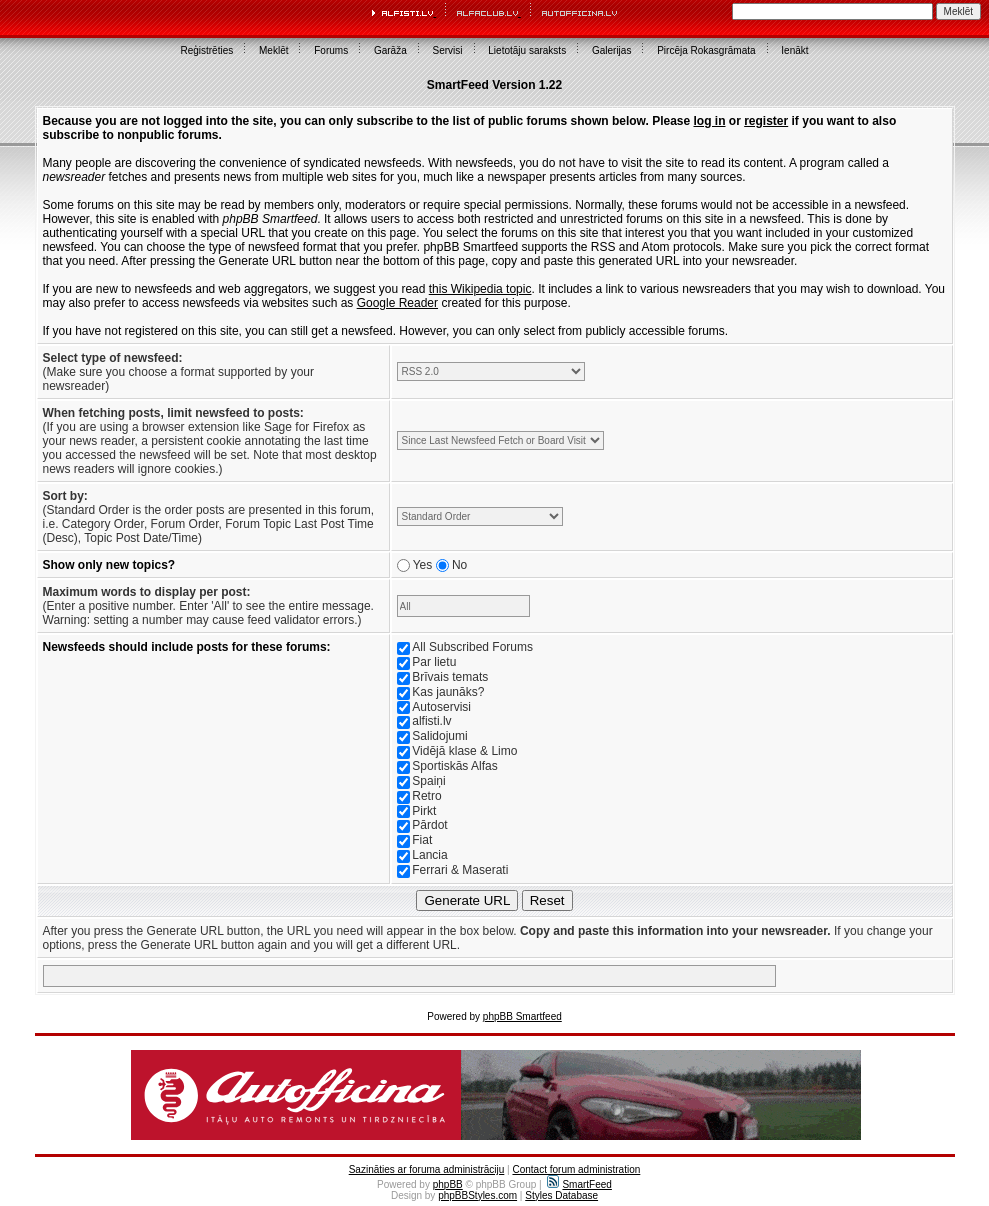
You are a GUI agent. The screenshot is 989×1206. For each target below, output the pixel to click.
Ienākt (794, 50)
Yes (423, 565)
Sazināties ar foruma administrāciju (427, 1169)
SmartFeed (579, 1184)
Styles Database (561, 1195)
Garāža (390, 50)
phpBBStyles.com (477, 1195)
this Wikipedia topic (480, 289)
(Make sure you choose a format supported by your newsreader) (178, 372)
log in (710, 121)
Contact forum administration (576, 1169)
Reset (547, 900)
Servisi (448, 50)
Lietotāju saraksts (527, 50)
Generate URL (467, 900)
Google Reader (397, 303)
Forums (331, 50)
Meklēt (273, 50)
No (459, 565)
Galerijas (611, 50)
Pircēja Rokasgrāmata (706, 50)
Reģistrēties (206, 50)
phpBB (448, 1184)
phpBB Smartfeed (522, 1016)
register (766, 121)
